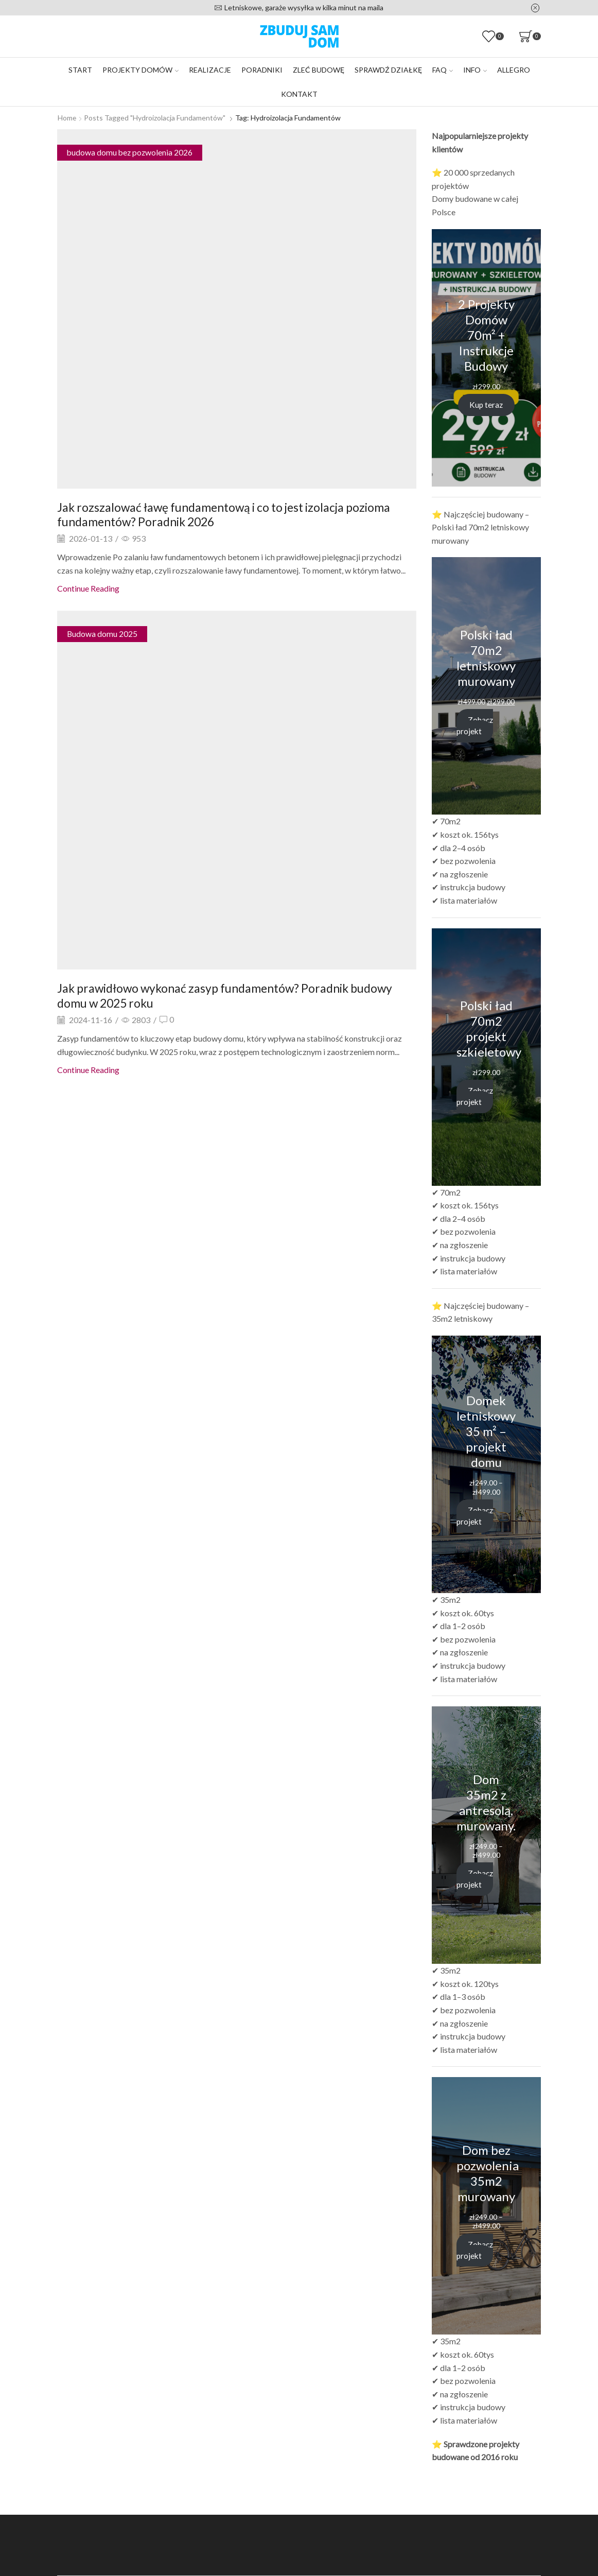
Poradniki (262, 69)
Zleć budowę (318, 69)
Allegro (513, 69)
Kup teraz (486, 404)
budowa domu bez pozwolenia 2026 (131, 152)
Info (475, 69)
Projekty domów (140, 69)
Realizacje (210, 69)
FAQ (442, 69)
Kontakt (299, 94)
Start (80, 69)
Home (67, 117)
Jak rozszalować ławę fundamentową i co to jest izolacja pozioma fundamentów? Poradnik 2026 (232, 514)
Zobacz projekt (475, 725)
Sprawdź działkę (388, 69)
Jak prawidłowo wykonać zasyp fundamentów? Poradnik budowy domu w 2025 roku (233, 995)
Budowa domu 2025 (102, 633)
